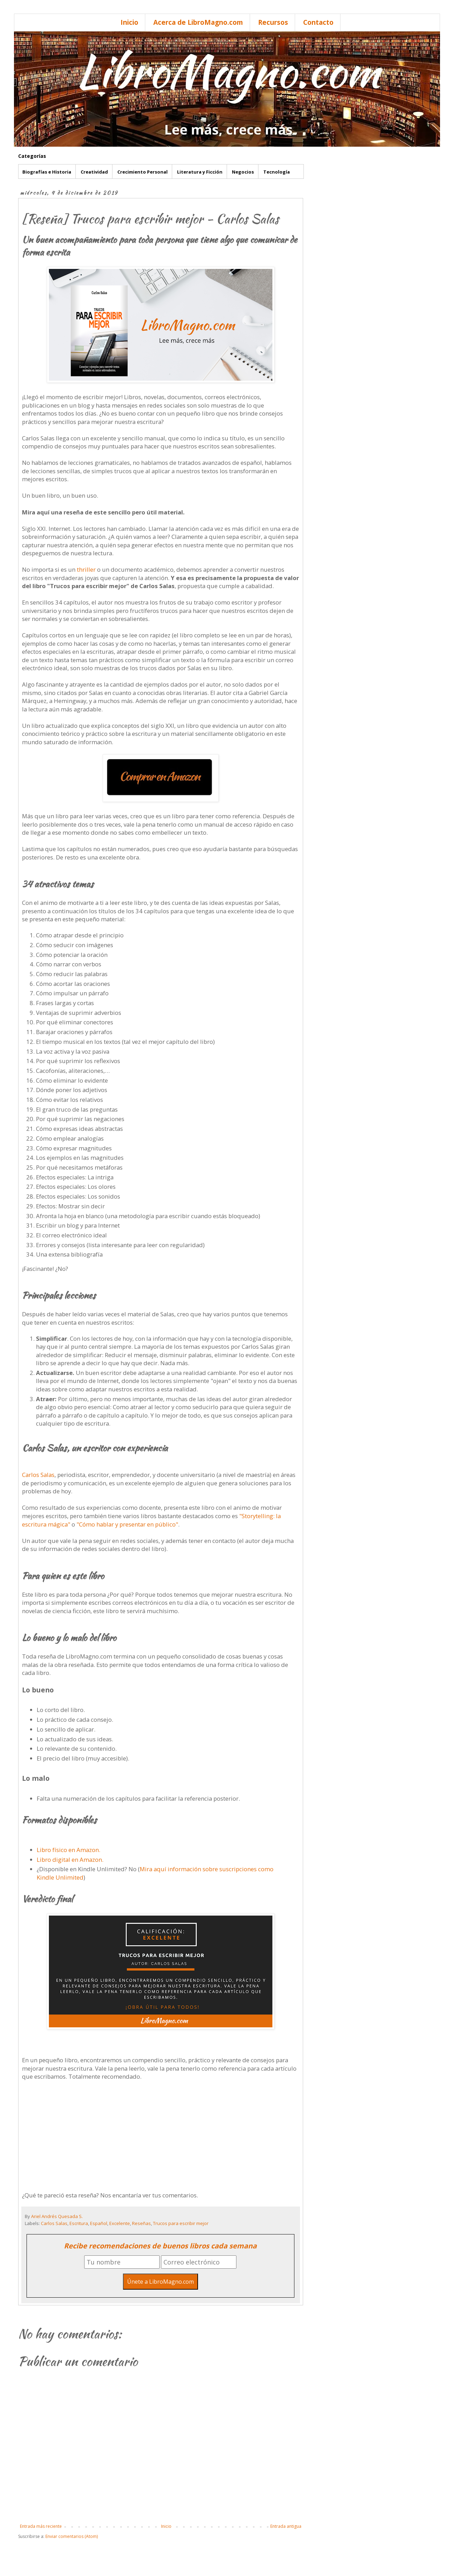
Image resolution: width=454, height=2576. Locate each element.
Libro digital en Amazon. (70, 1860)
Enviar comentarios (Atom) (71, 2536)
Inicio (129, 22)
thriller (87, 569)
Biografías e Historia (46, 172)
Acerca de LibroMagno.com (198, 22)
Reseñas (141, 2223)
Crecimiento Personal (142, 172)
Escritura (78, 2223)
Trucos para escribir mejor (180, 2223)
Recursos (273, 22)
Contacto (318, 22)
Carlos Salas (38, 1475)
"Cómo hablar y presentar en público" (127, 1524)
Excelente (119, 2223)
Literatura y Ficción (199, 172)
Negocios (243, 172)
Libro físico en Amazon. (69, 1850)
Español (98, 2223)
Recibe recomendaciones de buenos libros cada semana (160, 2246)
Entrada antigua (285, 2526)
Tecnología (276, 172)
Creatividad (94, 172)
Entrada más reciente (41, 2526)
